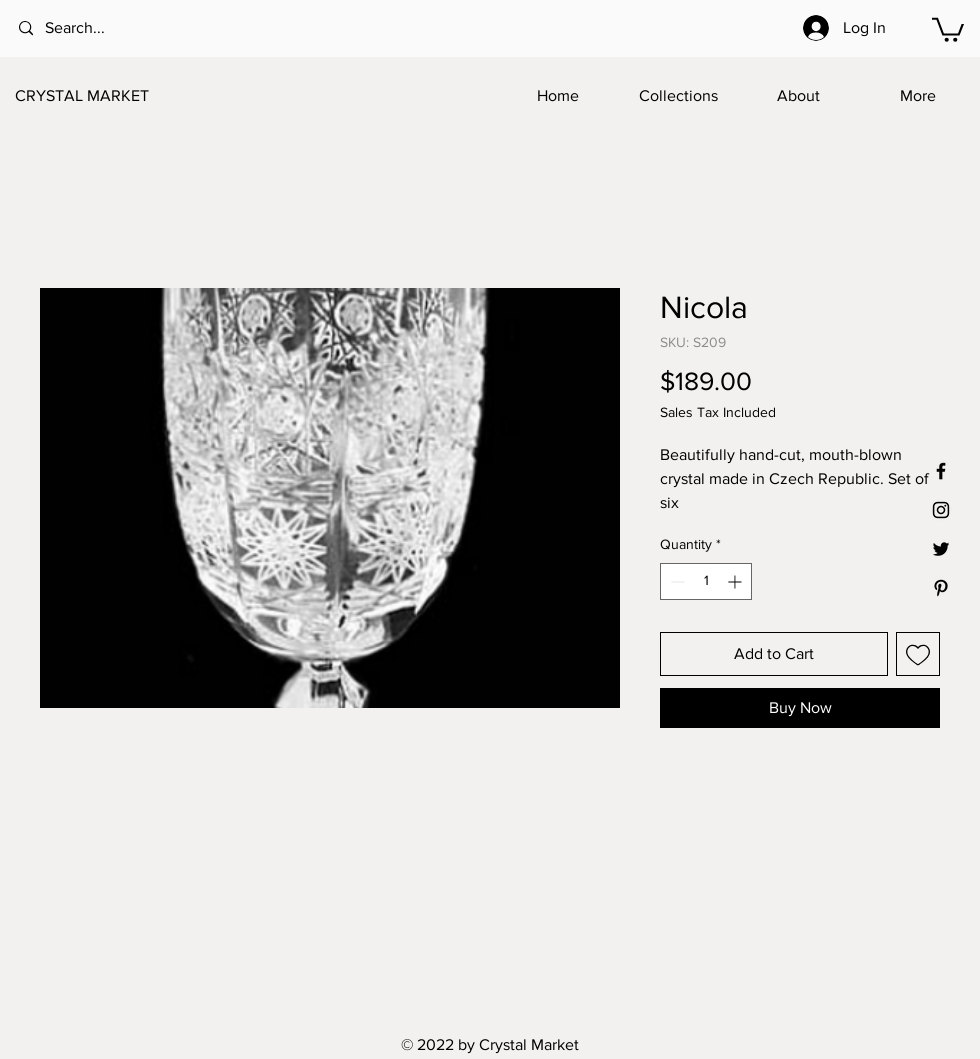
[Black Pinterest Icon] (941, 588)
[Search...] (100, 28)
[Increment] (736, 581)
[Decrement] (675, 581)
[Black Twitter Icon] (941, 549)
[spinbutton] (706, 581)
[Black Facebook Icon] (941, 471)
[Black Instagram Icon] (941, 510)
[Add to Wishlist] (918, 654)
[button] (948, 28)
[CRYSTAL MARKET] (114, 96)
